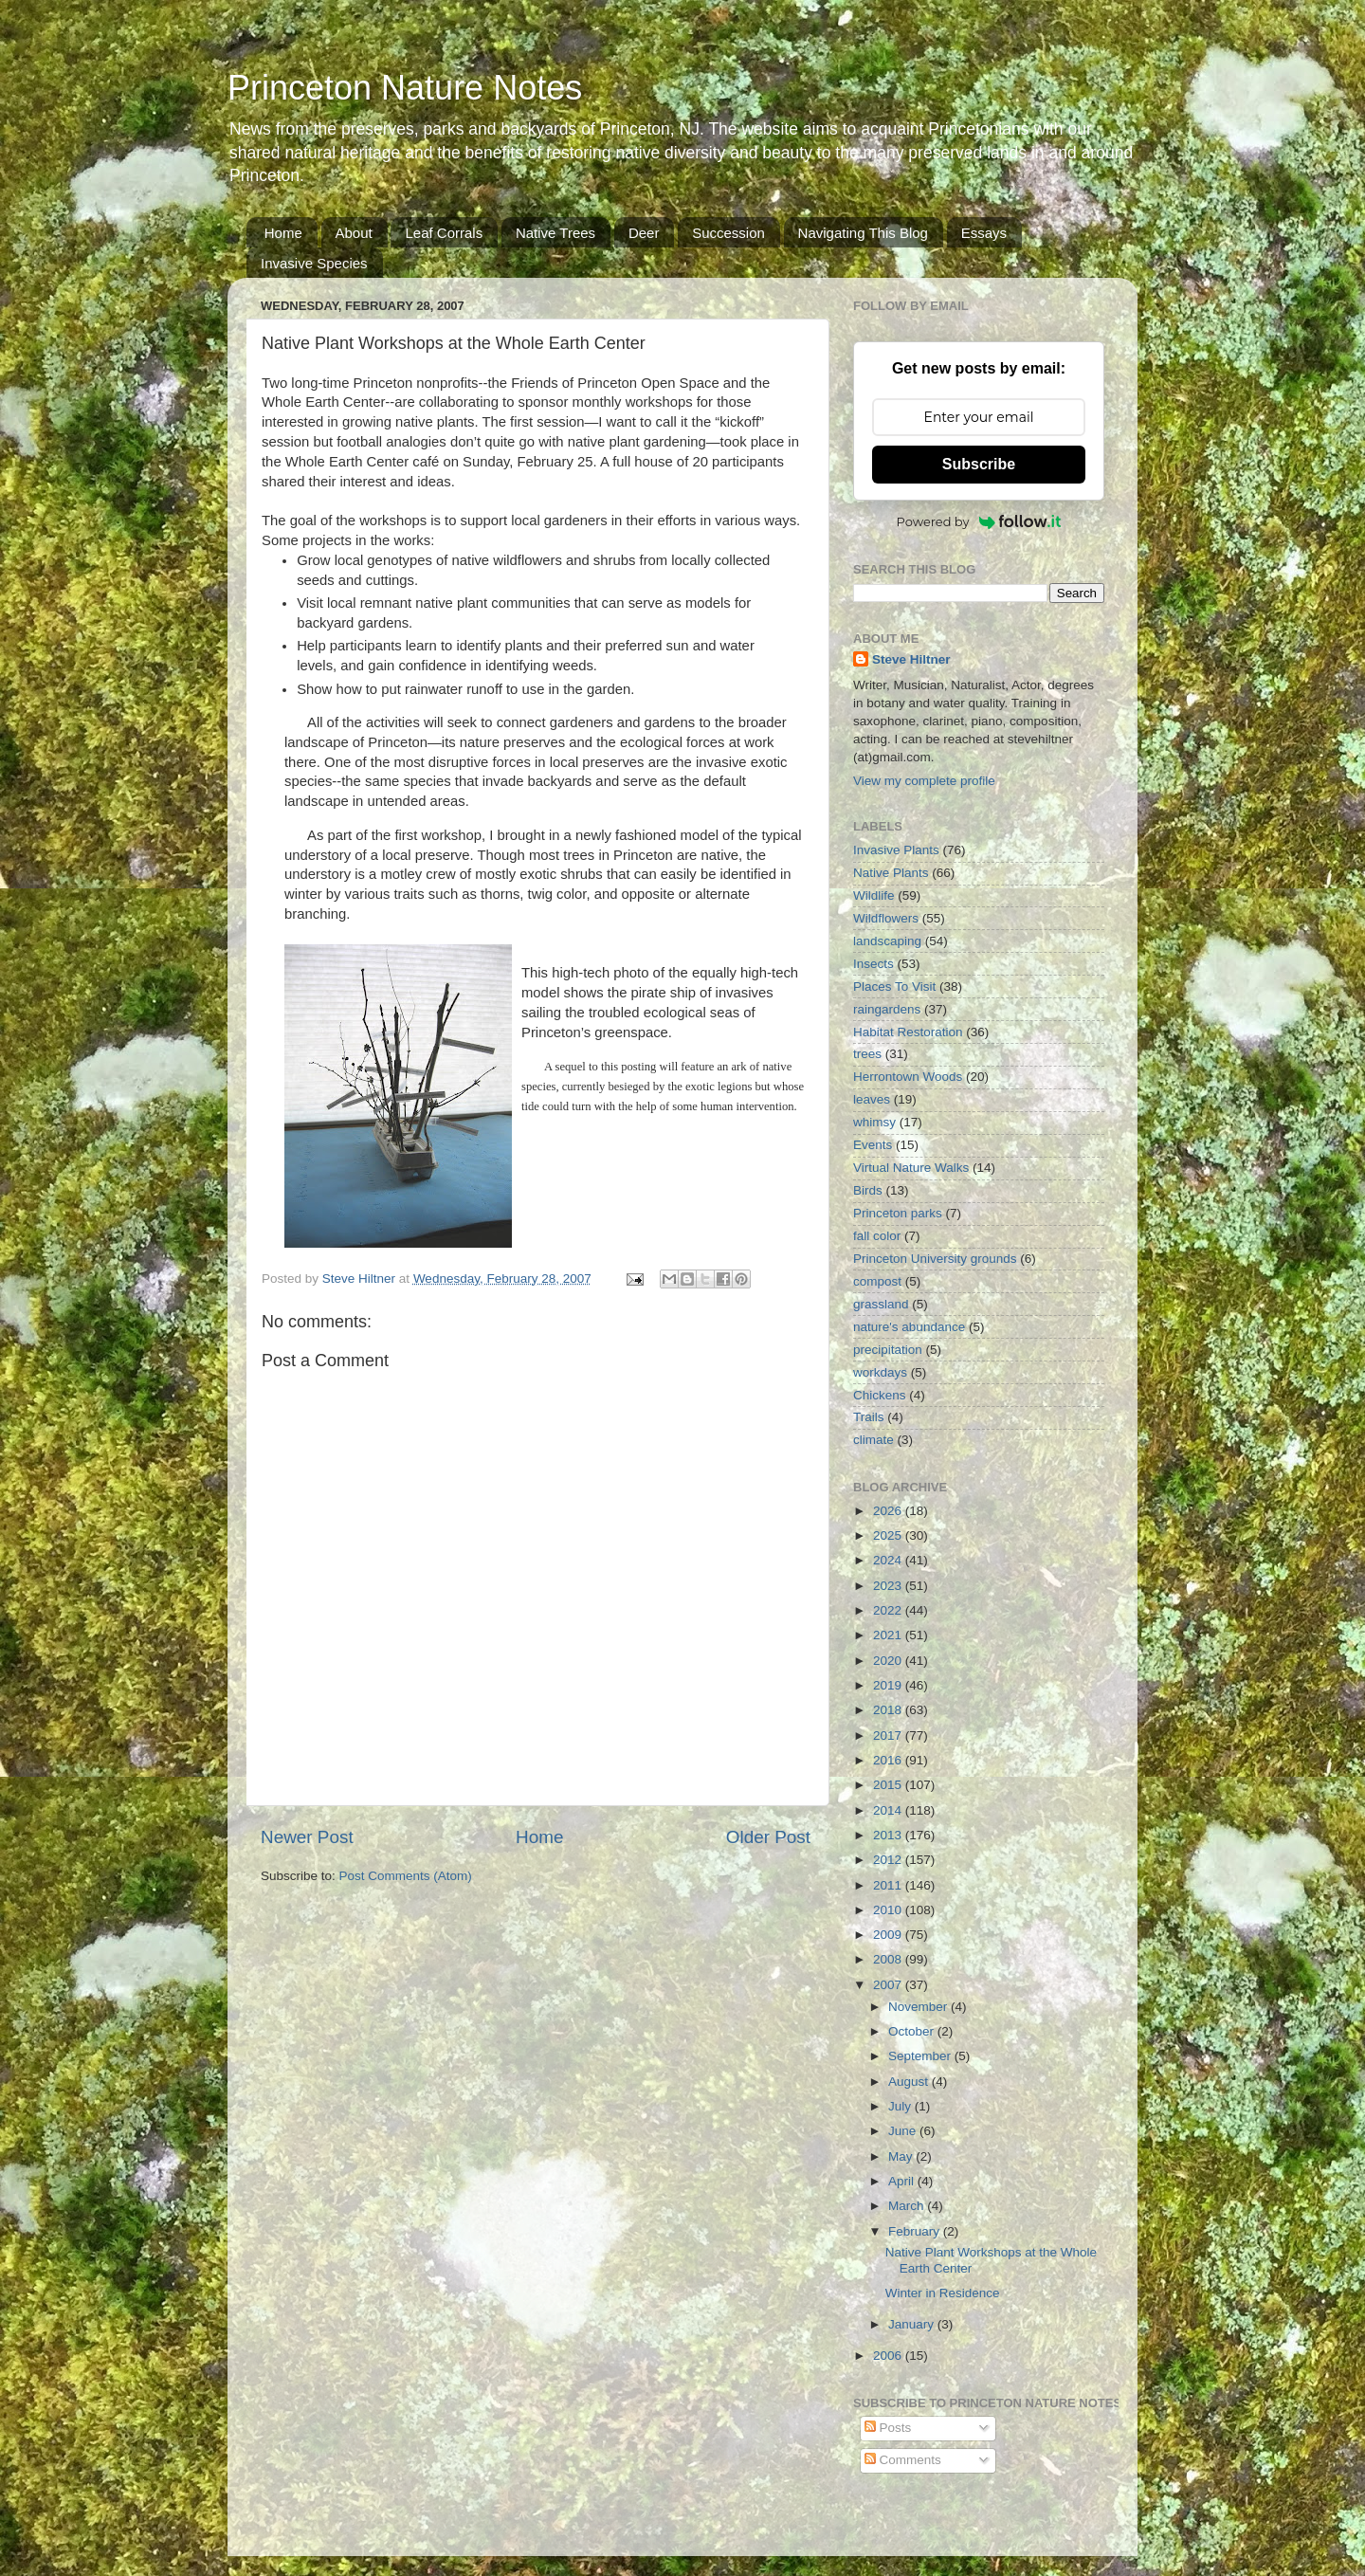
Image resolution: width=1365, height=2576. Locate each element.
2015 (889, 1785)
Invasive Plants (896, 850)
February (915, 2231)
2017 (889, 1735)
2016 (889, 1760)
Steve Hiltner (911, 659)
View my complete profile (924, 781)
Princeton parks (897, 1213)
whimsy (874, 1122)
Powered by (979, 521)
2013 (889, 1835)
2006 (889, 2355)
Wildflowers (886, 918)
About (354, 233)
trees (867, 1054)
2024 (889, 1560)
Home (283, 233)
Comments (902, 2460)
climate (873, 1440)
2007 (889, 1985)
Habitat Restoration (908, 1032)
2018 (889, 1710)
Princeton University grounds (935, 1258)
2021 (889, 1635)
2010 (889, 1910)
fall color (877, 1236)
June (903, 2131)
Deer (644, 233)
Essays (984, 233)
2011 (889, 1885)
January (912, 2324)
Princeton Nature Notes (405, 87)
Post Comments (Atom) (405, 1876)
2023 (889, 1586)
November (919, 2007)
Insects (873, 964)
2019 (889, 1685)
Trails (868, 1417)
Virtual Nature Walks (911, 1167)
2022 (889, 1610)
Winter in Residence (942, 2293)
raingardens (886, 1009)
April (903, 2181)
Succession (728, 233)
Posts (888, 2428)
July (901, 2106)
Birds (868, 1190)
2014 (889, 1810)
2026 (889, 1511)
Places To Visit (894, 986)
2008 (889, 1959)
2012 (889, 1860)
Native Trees (555, 233)
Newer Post (307, 1837)
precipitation (887, 1350)
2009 (889, 1934)
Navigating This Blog (863, 233)
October (912, 2031)
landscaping (887, 941)
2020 (889, 1660)
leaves (871, 1099)
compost (877, 1281)
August (910, 2081)
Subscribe (978, 464)
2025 (889, 1535)
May (902, 2156)
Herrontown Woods (907, 1076)
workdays (880, 1372)
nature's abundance (909, 1327)
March (907, 2206)
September (921, 2056)
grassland (881, 1304)
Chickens (879, 1395)
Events (872, 1145)
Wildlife (874, 895)
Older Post (768, 1837)
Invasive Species (314, 263)
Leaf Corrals (443, 233)
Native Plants (891, 873)
